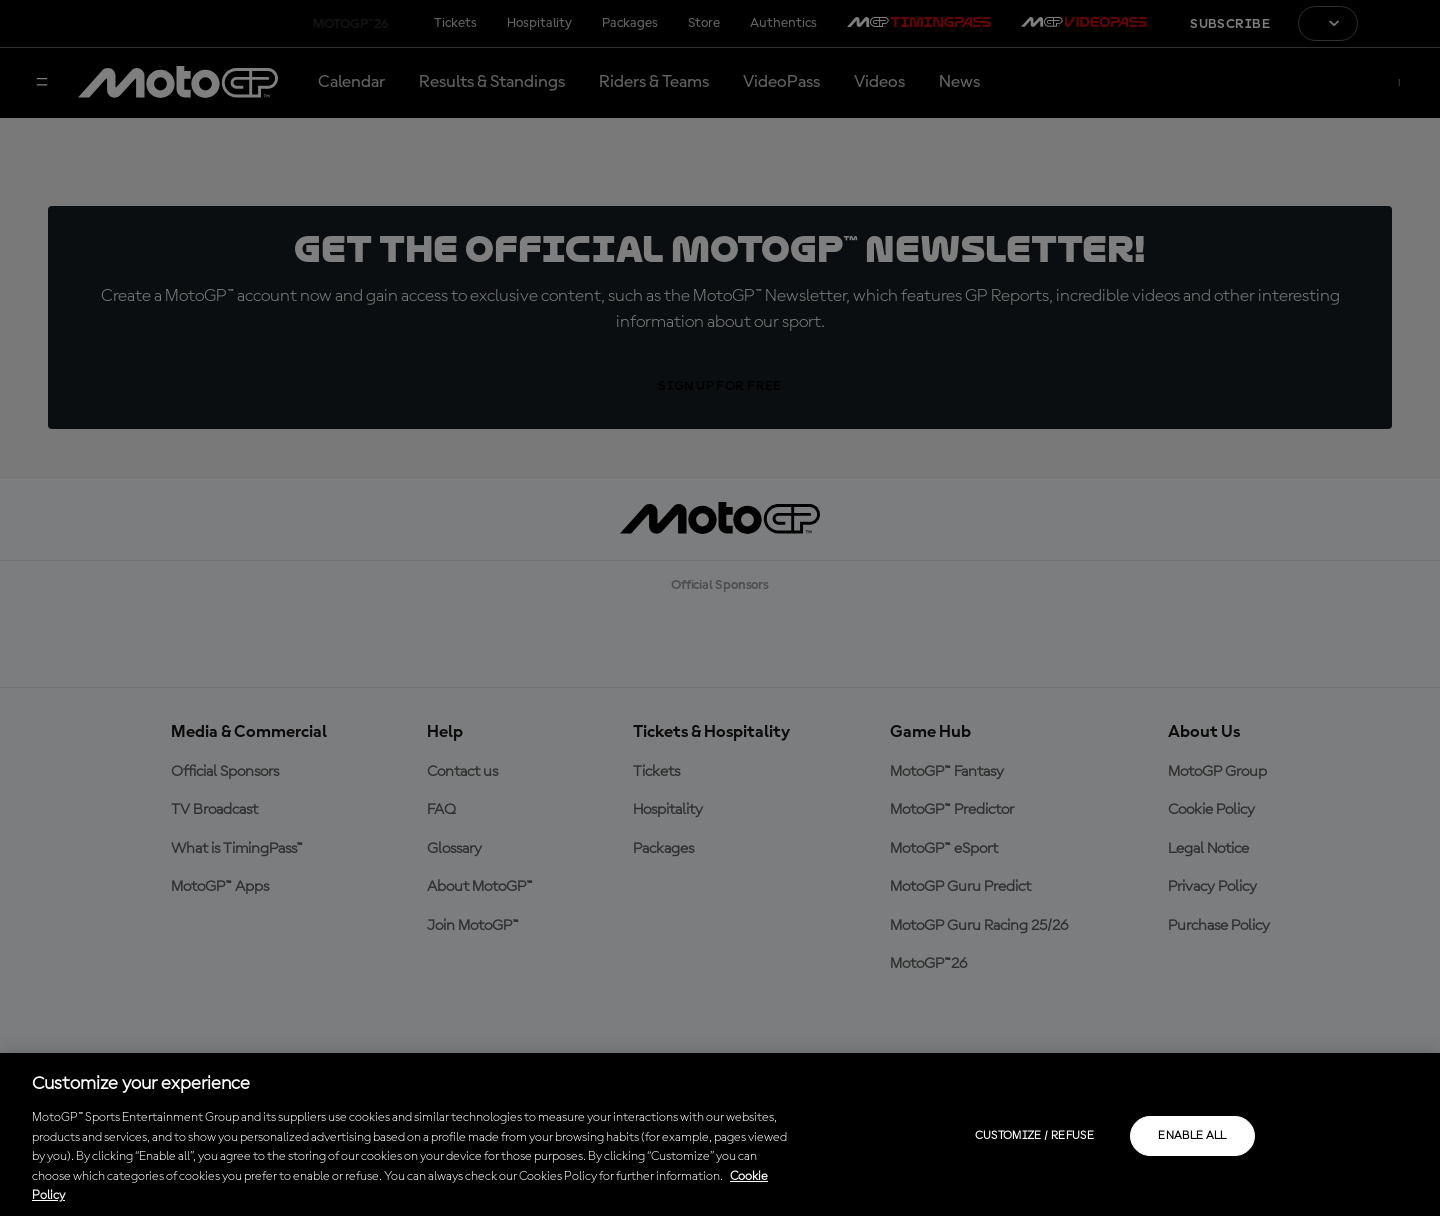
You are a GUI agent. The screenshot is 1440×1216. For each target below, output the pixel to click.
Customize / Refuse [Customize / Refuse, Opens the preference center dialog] (1034, 1136)
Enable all (1192, 1136)
